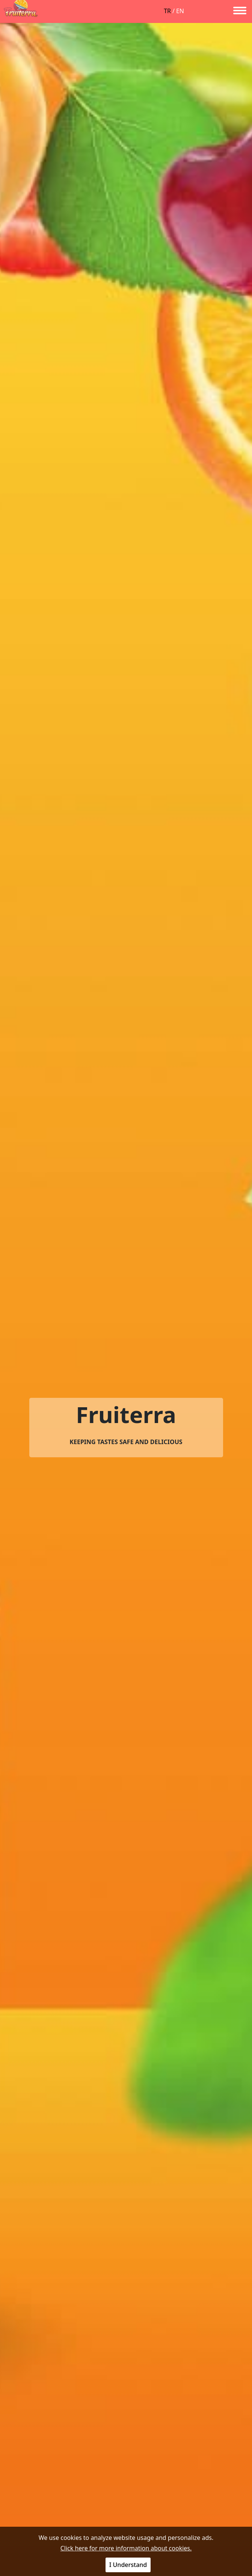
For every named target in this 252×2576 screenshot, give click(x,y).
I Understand (128, 2565)
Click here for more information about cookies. (126, 2548)
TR (167, 11)
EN (180, 11)
